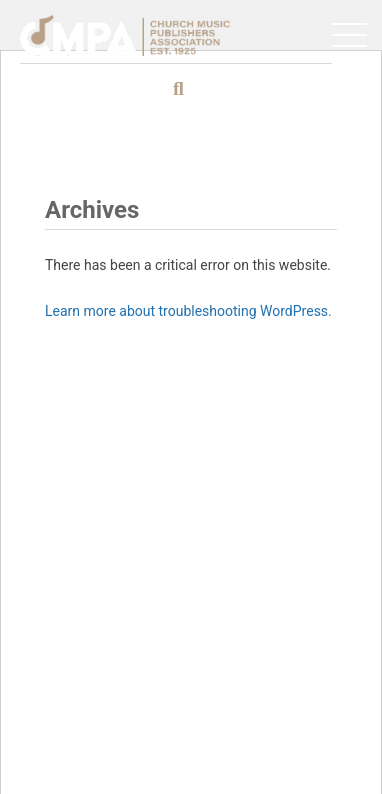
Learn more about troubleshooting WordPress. (188, 311)
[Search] (264, 89)
